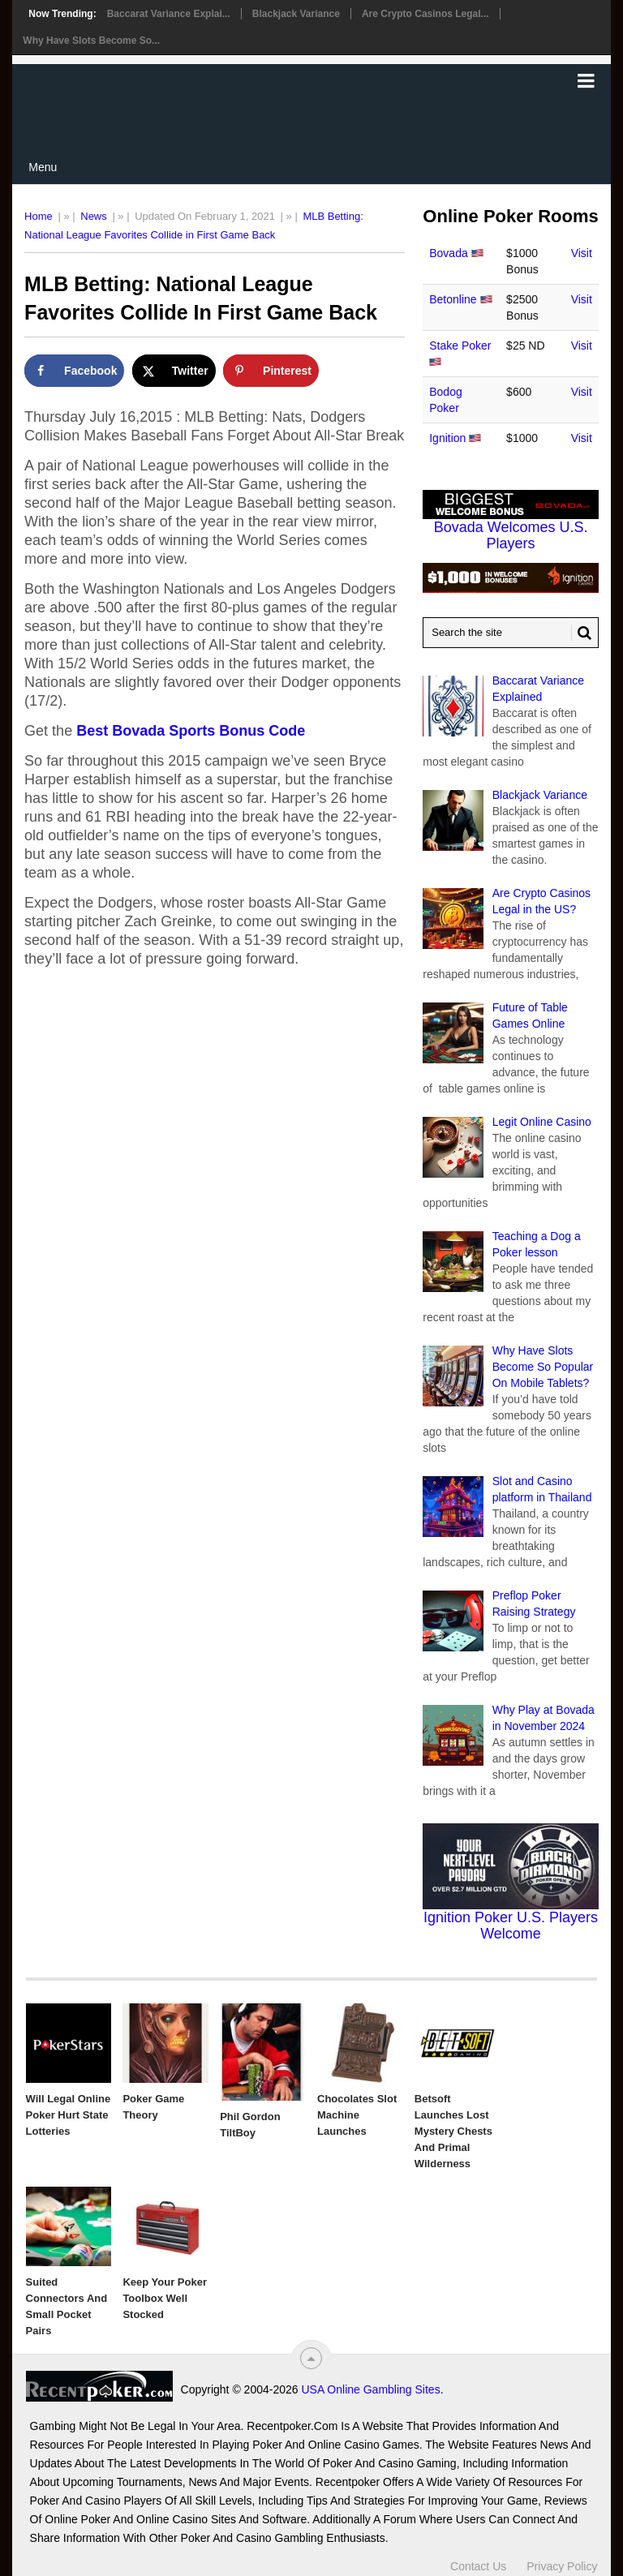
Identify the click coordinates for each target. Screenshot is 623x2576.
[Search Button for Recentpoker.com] (581, 633)
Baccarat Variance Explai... (168, 13)
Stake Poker (460, 345)
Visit (581, 253)
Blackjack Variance (296, 13)
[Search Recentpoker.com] (511, 632)
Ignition (447, 437)
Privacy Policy (561, 2566)
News (93, 216)
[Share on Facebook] (74, 370)
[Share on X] (174, 370)
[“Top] (311, 2358)
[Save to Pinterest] (271, 370)
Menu (42, 167)
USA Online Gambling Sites (370, 2389)
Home (38, 216)
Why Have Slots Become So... (91, 40)
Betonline (452, 299)
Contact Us (478, 2566)
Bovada (448, 253)
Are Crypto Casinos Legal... (425, 13)
